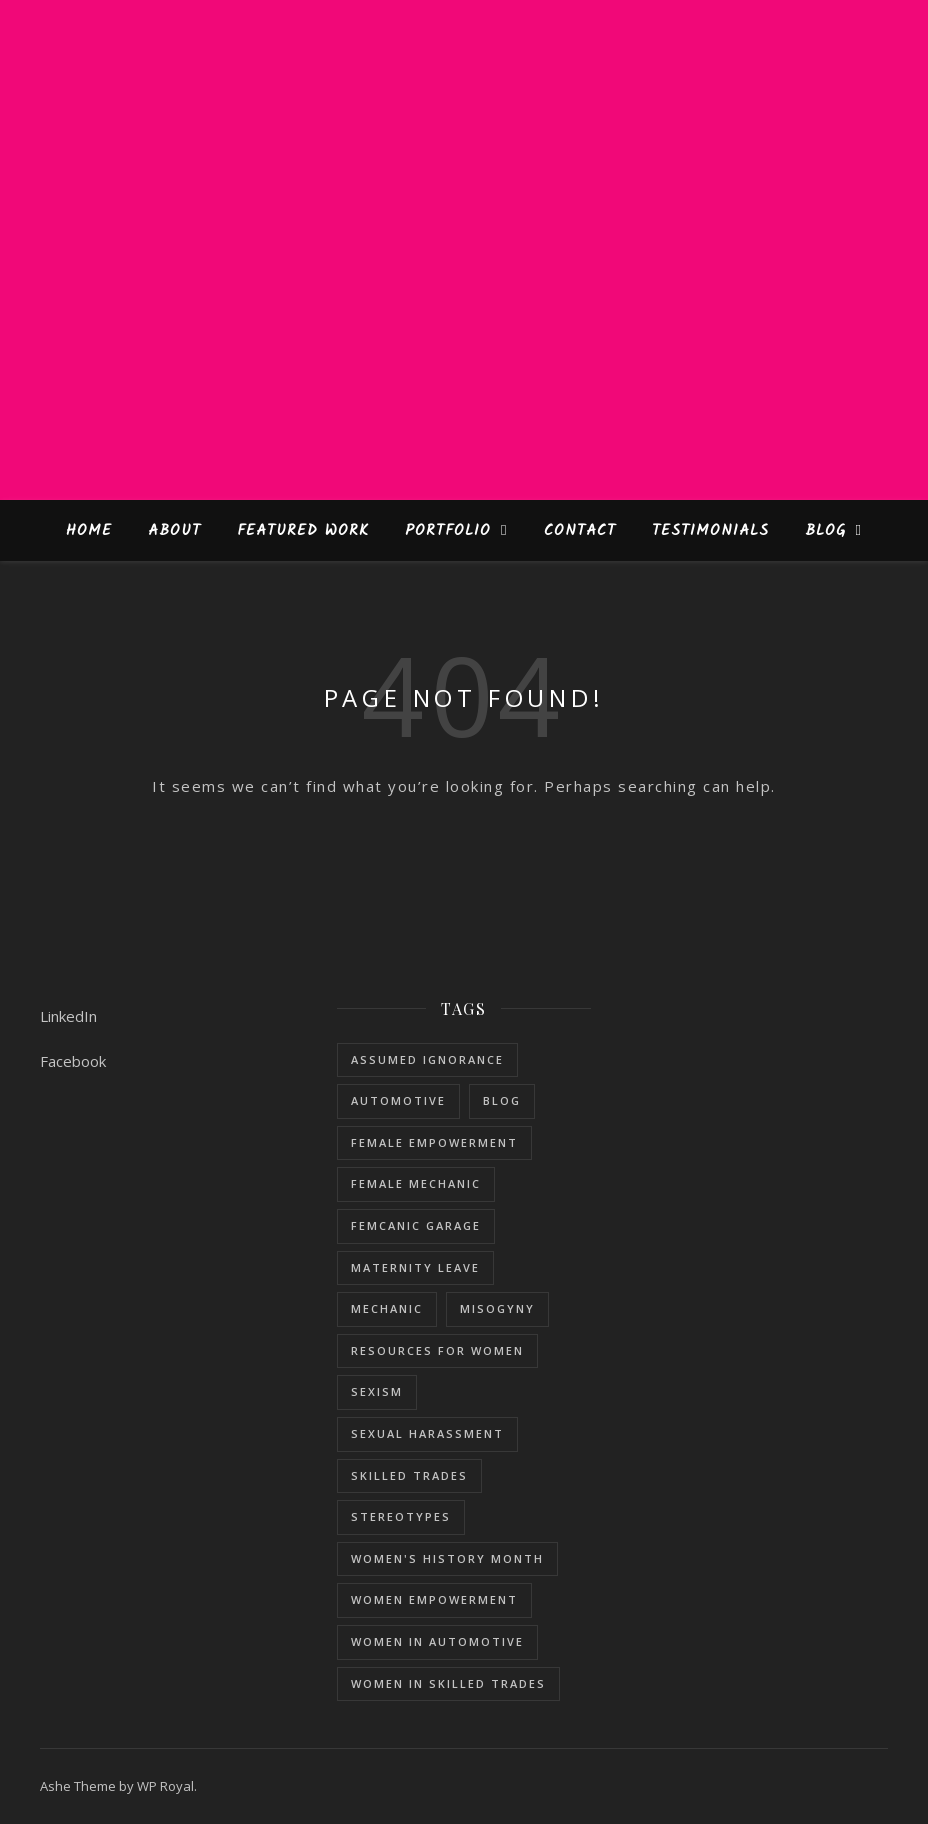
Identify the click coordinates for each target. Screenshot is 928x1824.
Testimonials (710, 531)
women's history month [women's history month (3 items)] (447, 1558)
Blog (825, 531)
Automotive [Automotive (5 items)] (398, 1100)
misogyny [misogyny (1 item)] (497, 1308)
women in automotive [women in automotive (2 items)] (437, 1641)
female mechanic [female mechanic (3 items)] (416, 1183)
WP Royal (165, 1786)
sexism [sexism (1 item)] (377, 1391)
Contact (580, 531)
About (174, 531)
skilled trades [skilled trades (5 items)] (409, 1475)
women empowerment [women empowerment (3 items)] (434, 1599)
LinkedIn (68, 1016)
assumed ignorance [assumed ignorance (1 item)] (427, 1059)
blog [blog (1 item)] (502, 1100)
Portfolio (448, 531)
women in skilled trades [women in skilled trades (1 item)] (448, 1683)
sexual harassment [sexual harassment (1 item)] (427, 1433)
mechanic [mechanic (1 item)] (387, 1308)
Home (89, 531)
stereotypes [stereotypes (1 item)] (401, 1516)
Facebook (73, 1061)
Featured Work (303, 531)
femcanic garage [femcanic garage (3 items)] (416, 1225)
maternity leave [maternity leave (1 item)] (415, 1267)
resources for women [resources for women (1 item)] (437, 1350)
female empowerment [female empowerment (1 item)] (434, 1142)
